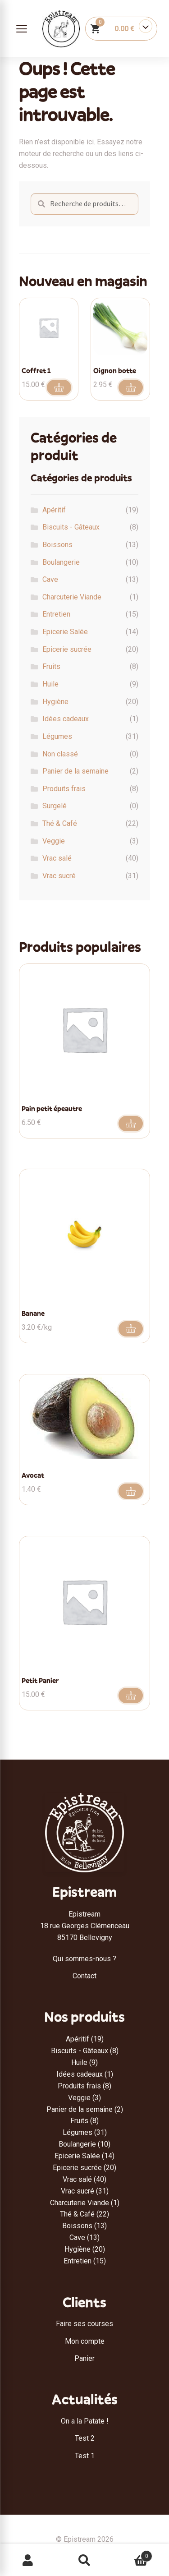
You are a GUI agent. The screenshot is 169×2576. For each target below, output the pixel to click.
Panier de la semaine (75, 771)
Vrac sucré (59, 875)
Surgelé (54, 806)
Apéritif (54, 510)
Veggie (53, 841)
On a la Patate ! (85, 2421)
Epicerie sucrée (66, 649)
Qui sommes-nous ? (84, 1958)
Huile (50, 684)
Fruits (51, 666)
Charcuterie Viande (71, 597)
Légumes (57, 736)
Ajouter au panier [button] (59, 387)
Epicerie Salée (65, 631)
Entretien (56, 614)
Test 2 (85, 2438)
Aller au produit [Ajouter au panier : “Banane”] (130, 1329)
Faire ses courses (84, 2323)
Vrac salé (57, 858)
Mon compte (85, 2341)
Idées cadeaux (65, 718)
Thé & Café (59, 823)
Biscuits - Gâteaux (71, 527)
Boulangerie (61, 562)
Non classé (60, 754)
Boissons (57, 544)
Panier (84, 2358)
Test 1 (85, 2456)
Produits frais (64, 788)
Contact (84, 1976)
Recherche (84, 2560)
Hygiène (55, 701)
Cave (50, 579)
